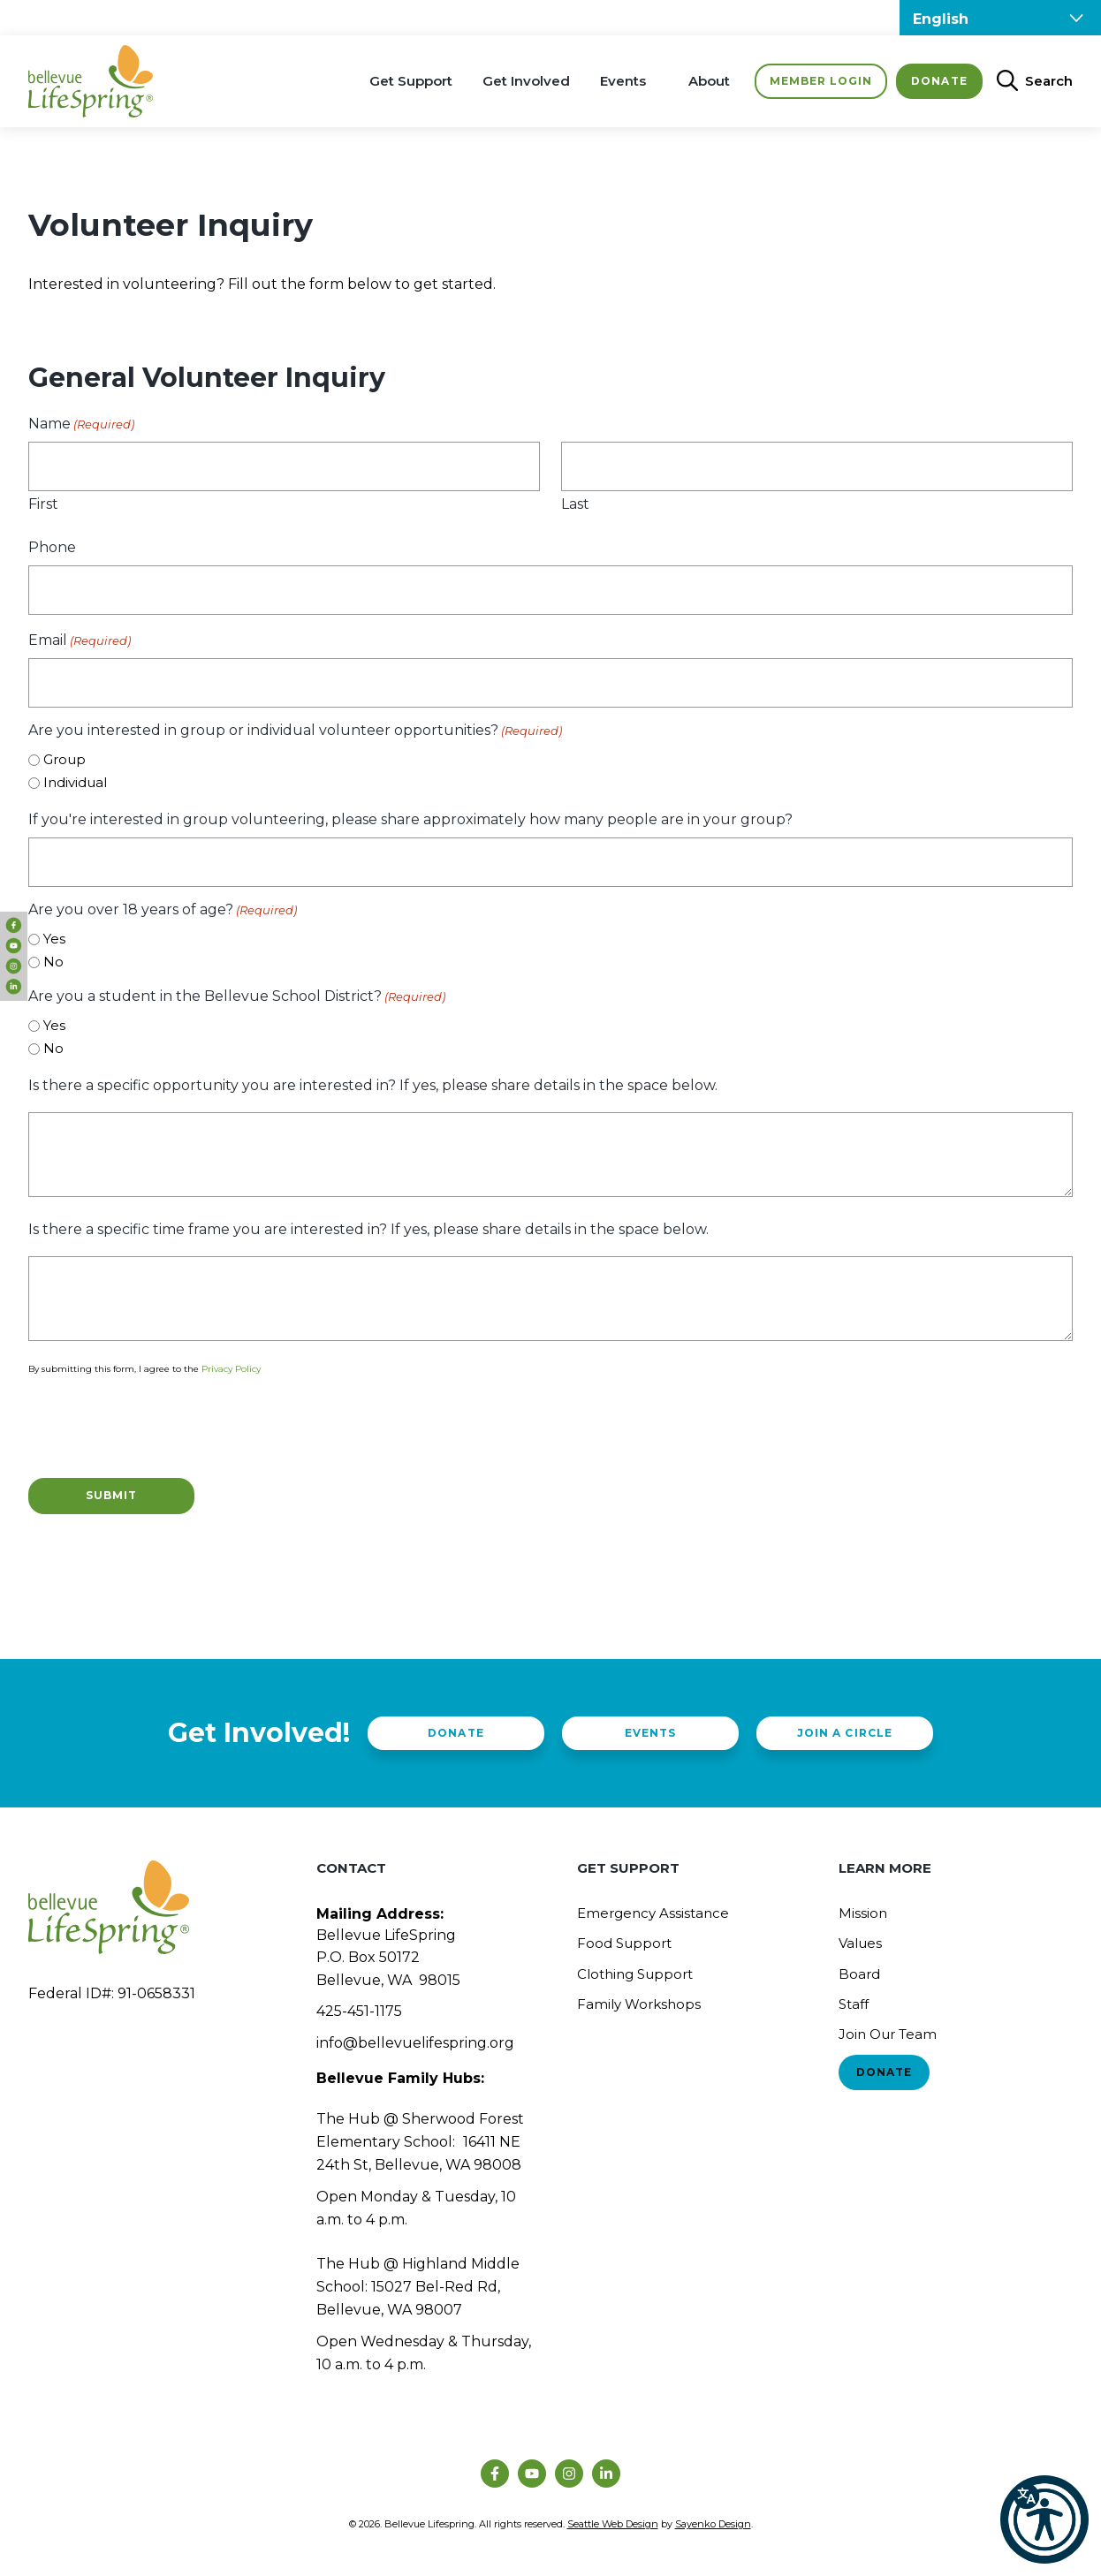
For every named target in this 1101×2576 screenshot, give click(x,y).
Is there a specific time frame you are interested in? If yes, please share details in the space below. (368, 1229)
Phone (52, 547)
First (43, 504)
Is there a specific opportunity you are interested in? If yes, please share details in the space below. (373, 1085)
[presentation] (162, 1424)
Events (623, 80)
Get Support (410, 80)
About (709, 80)
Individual (75, 782)
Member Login (821, 80)
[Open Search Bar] (1028, 81)
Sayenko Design (713, 2524)
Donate (939, 80)
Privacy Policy (231, 1369)
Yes (54, 938)
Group (64, 759)
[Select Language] (1000, 17)
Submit (111, 1495)
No (53, 961)
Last (575, 504)
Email (79, 640)
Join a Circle (844, 1732)
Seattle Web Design (612, 2524)
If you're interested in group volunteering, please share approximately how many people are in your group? (410, 819)
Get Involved (526, 80)
